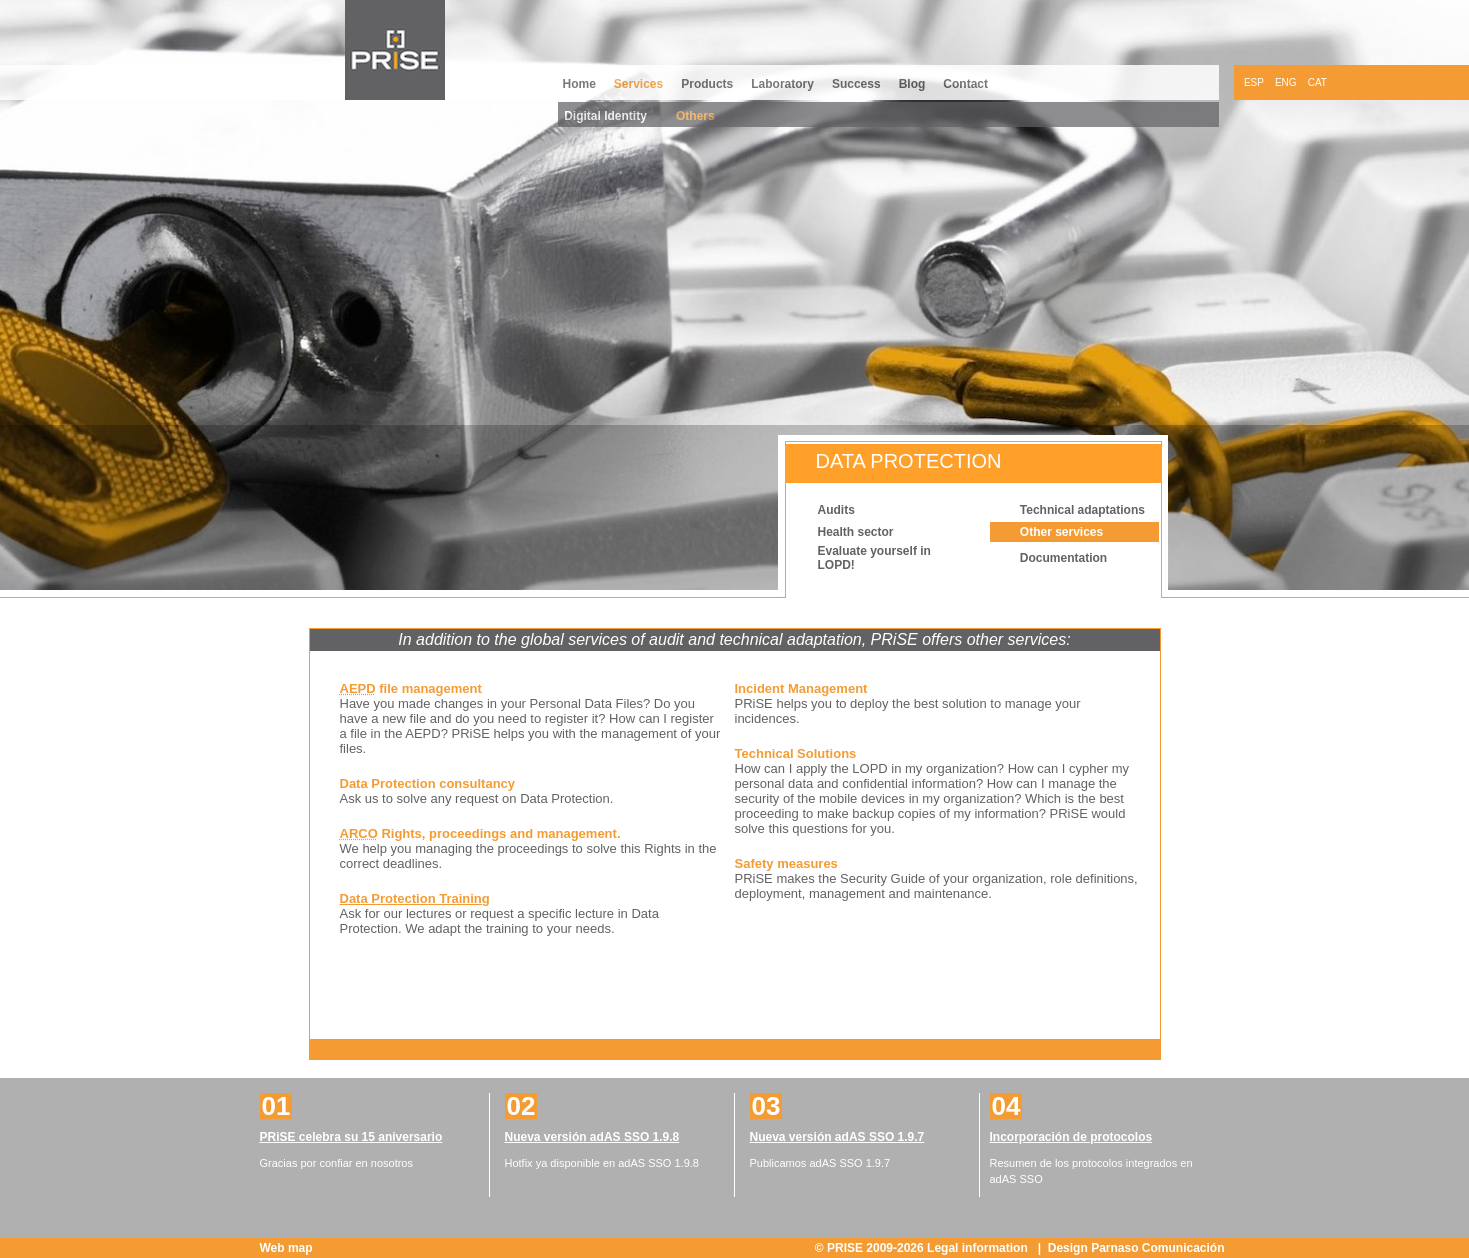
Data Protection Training (415, 898)
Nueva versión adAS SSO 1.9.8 (592, 1137)
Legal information (979, 1248)
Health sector (856, 532)
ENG (1286, 82)
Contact (965, 84)
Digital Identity (605, 116)
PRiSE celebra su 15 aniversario (351, 1137)
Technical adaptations (1082, 510)
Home (579, 84)
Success (856, 84)
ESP (1254, 82)
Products (707, 84)
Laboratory (782, 84)
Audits (836, 510)
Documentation (1063, 558)
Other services (1061, 532)
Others (695, 116)
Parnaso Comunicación (1157, 1248)
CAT (1317, 82)
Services (638, 84)
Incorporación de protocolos (1071, 1137)
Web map (286, 1248)
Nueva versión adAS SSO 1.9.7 (837, 1137)
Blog (912, 84)
